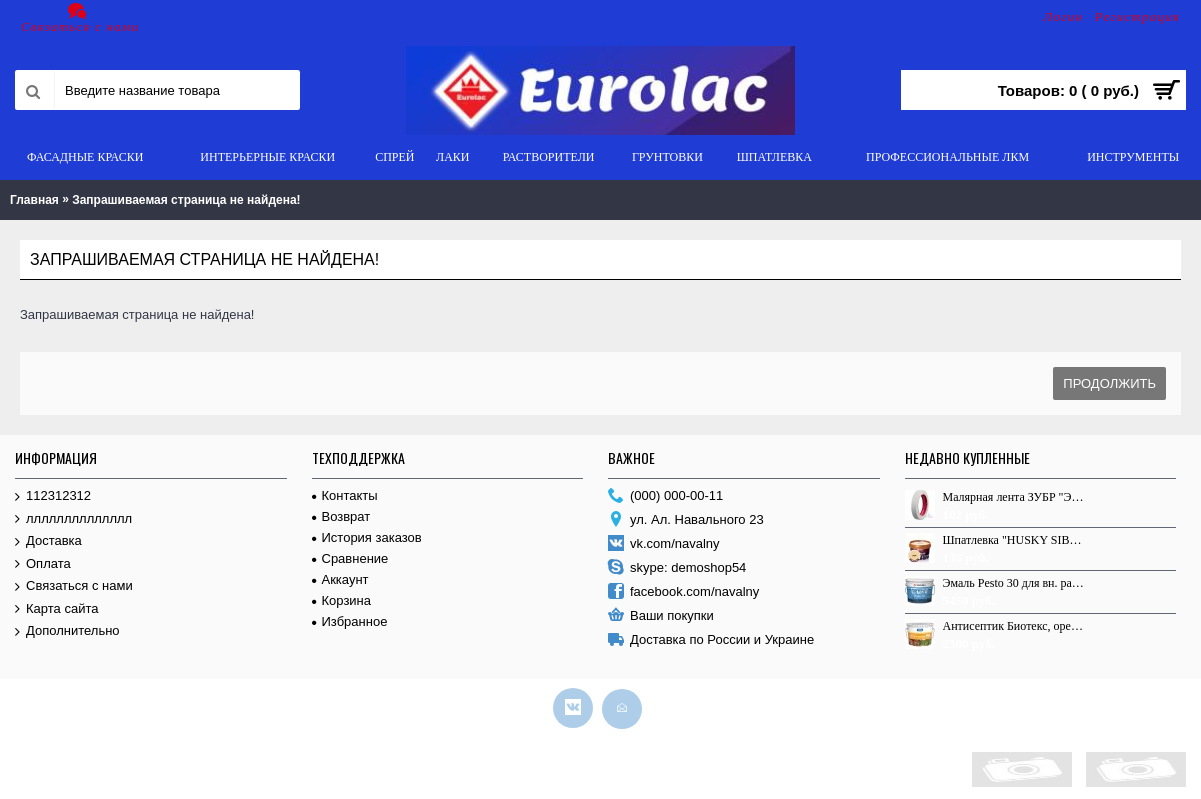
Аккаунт (340, 579)
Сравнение (350, 558)
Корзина (342, 600)
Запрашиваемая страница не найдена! (186, 200)
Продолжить (1109, 383)
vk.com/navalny (664, 544)
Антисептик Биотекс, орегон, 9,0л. (1014, 626)
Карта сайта (56, 609)
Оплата (43, 564)
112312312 (53, 496)
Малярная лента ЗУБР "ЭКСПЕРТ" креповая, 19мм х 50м (1014, 497)
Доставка (48, 541)
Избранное (350, 621)
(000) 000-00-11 (665, 496)
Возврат (341, 516)
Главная (34, 200)
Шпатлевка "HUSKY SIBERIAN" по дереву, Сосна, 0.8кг (1014, 540)
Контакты (345, 495)
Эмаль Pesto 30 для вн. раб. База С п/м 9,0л (1014, 583)
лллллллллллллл (73, 519)
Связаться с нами (74, 586)
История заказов (367, 537)
